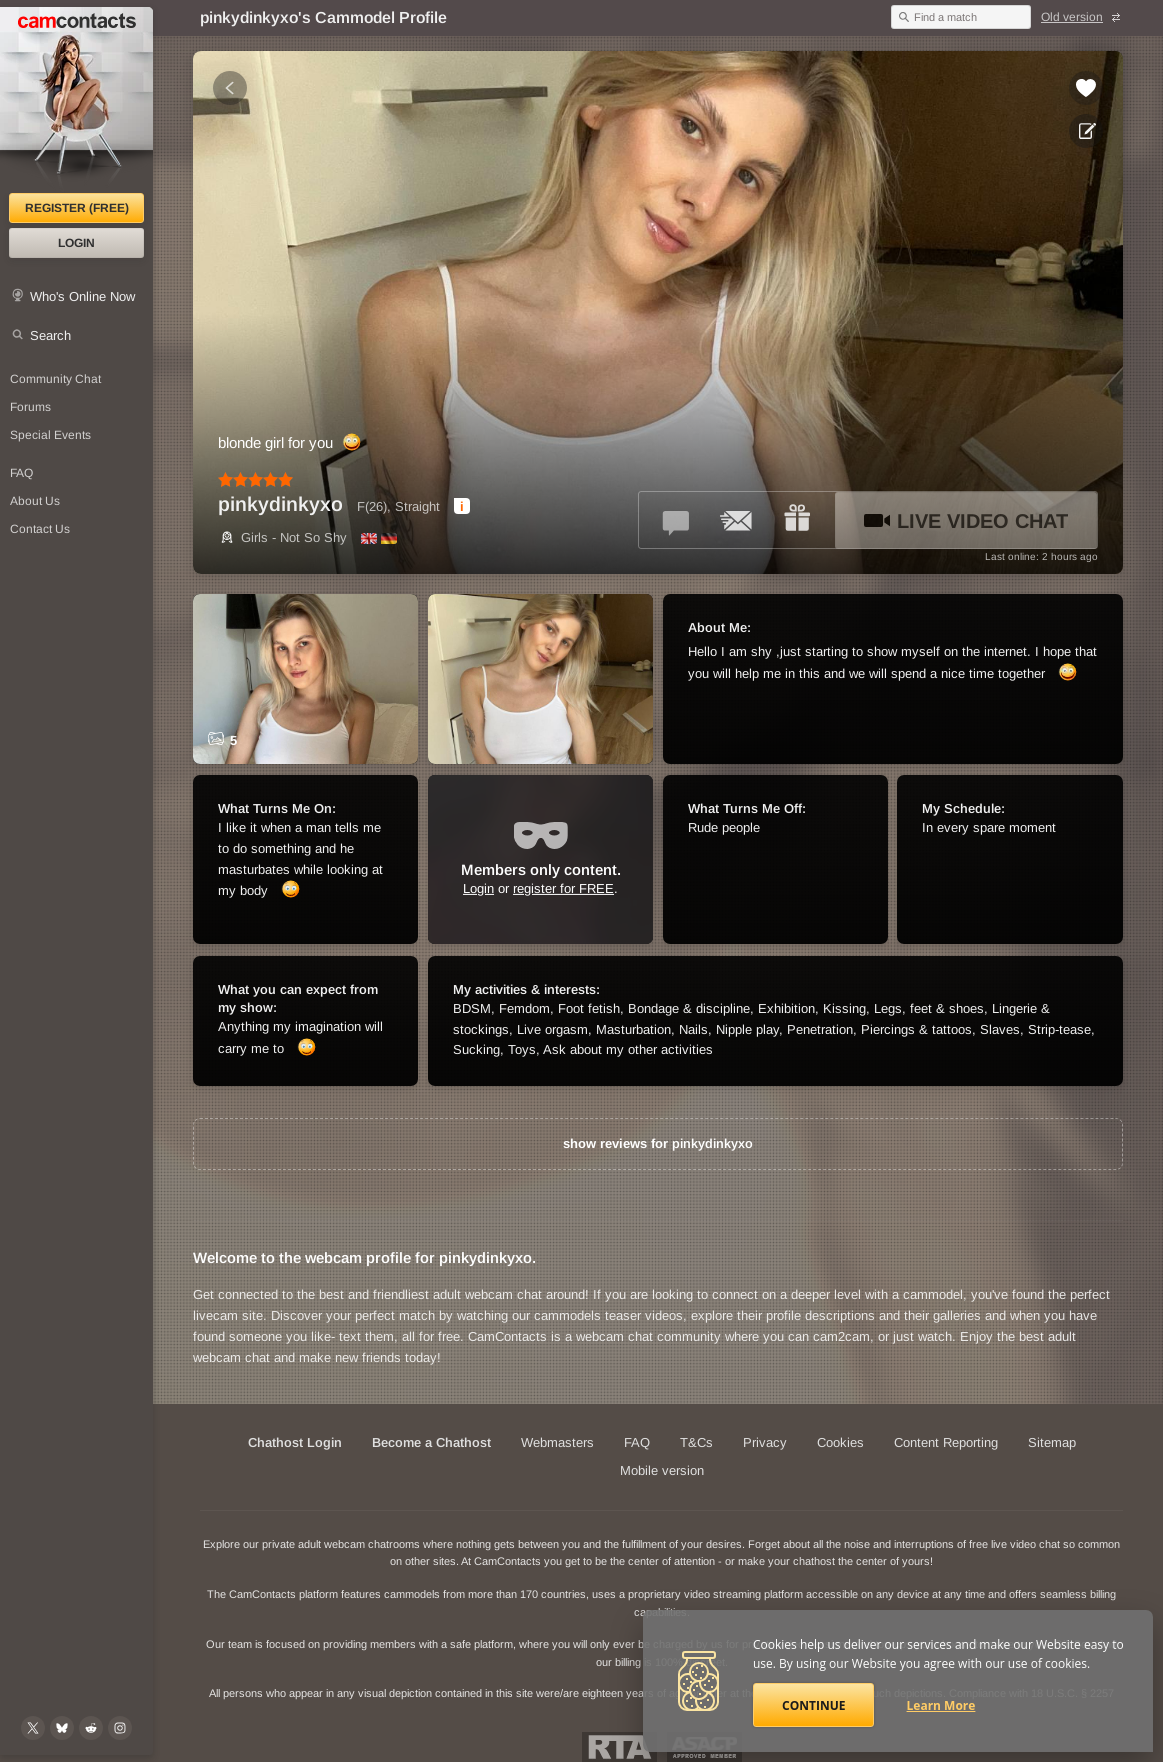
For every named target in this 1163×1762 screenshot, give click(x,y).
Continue (813, 1705)
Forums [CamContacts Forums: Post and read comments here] (30, 407)
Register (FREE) (77, 208)
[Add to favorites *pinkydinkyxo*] (1086, 88)
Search (50, 335)
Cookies (840, 1442)
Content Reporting (946, 1442)
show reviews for (658, 1143)
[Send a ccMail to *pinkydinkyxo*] (737, 520)
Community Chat (55, 379)
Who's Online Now (82, 296)
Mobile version (662, 1470)
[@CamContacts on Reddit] (91, 1728)
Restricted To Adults (619, 1747)
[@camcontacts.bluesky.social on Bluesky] (62, 1728)
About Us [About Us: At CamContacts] (35, 501)
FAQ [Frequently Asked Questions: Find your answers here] (21, 473)
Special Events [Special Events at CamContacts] (50, 435)
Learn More (941, 1705)
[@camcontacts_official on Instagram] (120, 1728)
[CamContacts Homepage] (76, 100)
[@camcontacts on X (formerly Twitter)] (33, 1728)
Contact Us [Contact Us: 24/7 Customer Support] (40, 529)
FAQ (637, 1442)
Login (76, 243)
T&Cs (696, 1442)
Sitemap (1052, 1442)
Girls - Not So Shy (282, 537)
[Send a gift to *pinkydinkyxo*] (797, 520)
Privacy (765, 1442)
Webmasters (557, 1442)
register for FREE (563, 888)
